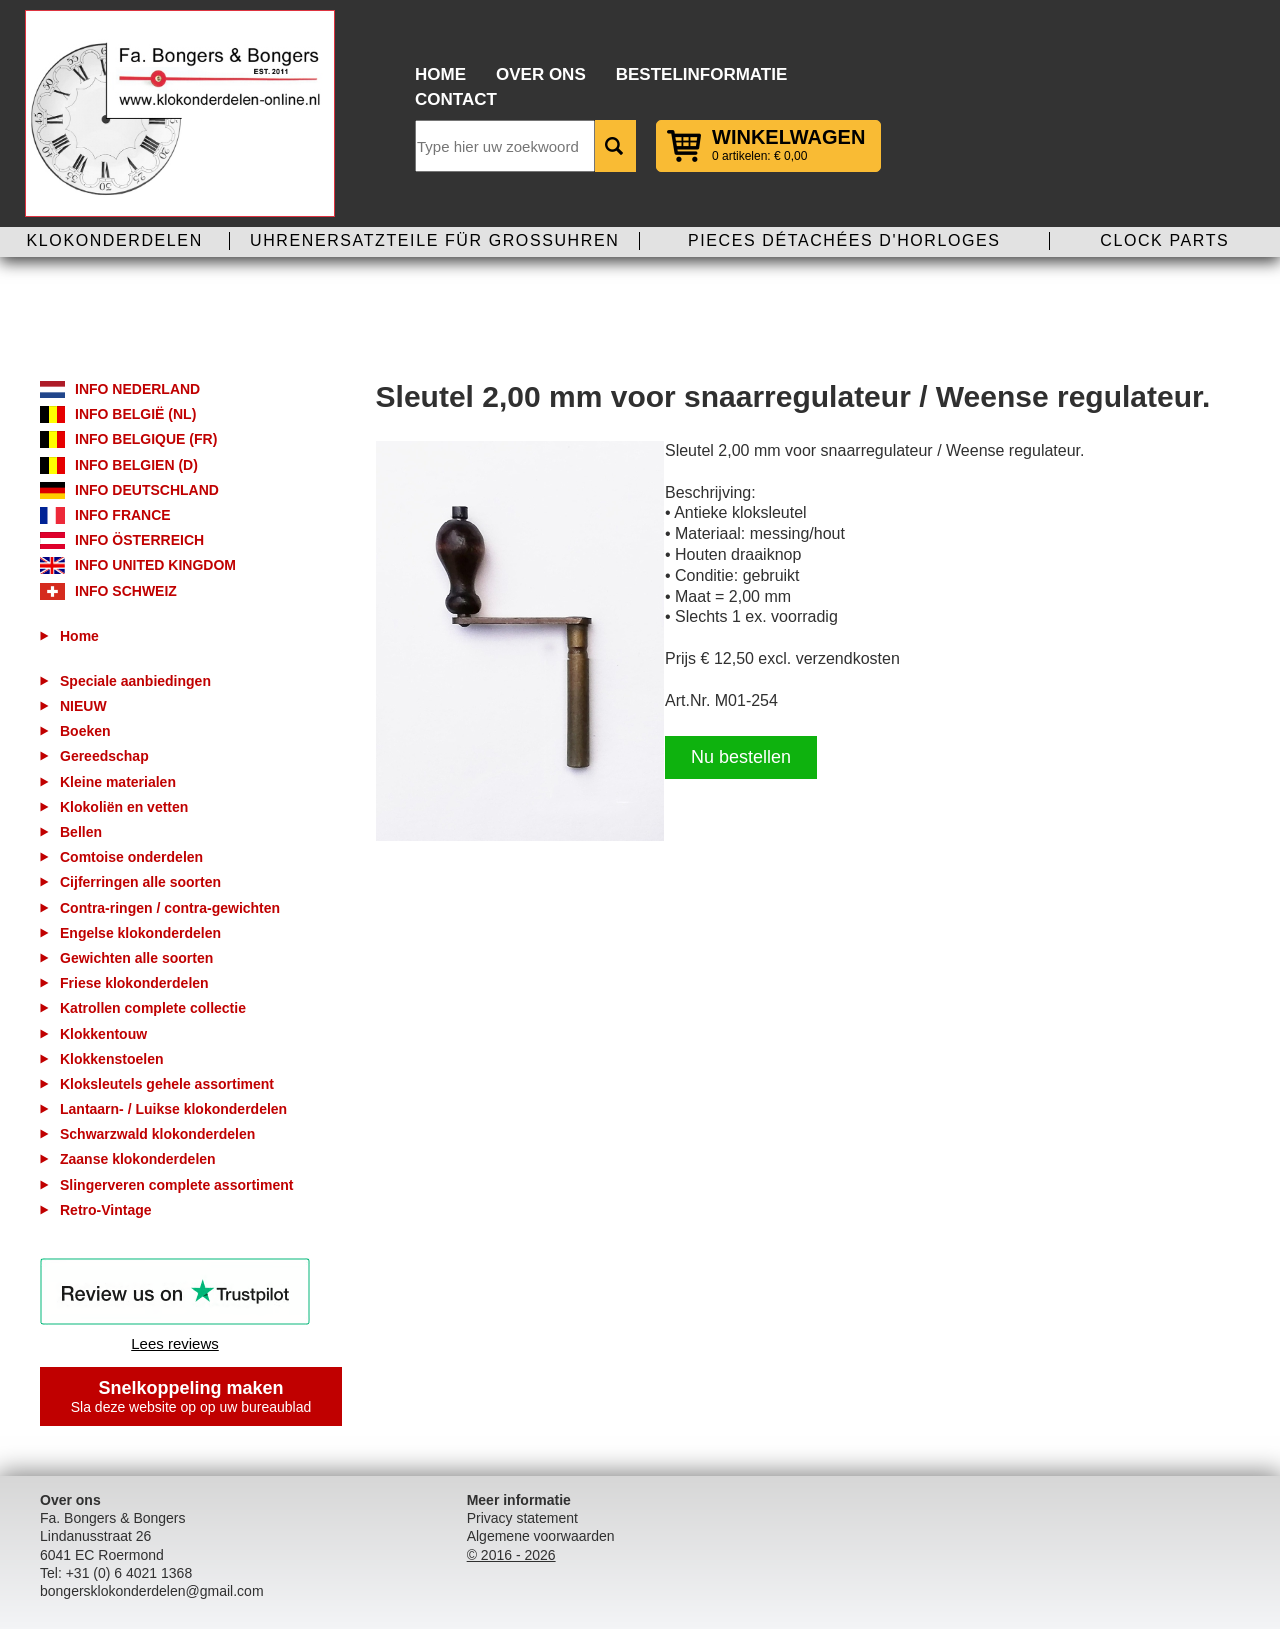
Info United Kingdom (155, 565)
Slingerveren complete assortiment (176, 1185)
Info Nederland (137, 389)
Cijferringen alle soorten (140, 882)
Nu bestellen (741, 757)
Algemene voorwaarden (541, 1536)
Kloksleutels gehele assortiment (167, 1084)
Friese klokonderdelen (134, 983)
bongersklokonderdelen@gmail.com (152, 1591)
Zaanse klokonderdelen (138, 1159)
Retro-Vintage (106, 1210)
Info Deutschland (147, 490)
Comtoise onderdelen (131, 857)
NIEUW (83, 706)
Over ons (541, 74)
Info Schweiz (126, 591)
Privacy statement (522, 1518)
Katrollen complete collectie (153, 1008)
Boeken (85, 731)
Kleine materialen (118, 782)
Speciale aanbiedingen (135, 681)
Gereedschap (104, 756)
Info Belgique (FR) (146, 439)
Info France (123, 515)
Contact (456, 99)
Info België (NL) (135, 414)
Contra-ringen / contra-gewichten (170, 908)
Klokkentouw (103, 1034)
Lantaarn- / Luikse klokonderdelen (173, 1109)
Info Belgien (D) (136, 465)
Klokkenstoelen (111, 1059)
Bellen (81, 832)
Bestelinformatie (702, 74)
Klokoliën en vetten (124, 807)
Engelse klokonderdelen (140, 933)
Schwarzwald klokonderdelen (157, 1134)
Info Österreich (139, 540)
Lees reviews (175, 1343)
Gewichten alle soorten (136, 958)
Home (440, 74)
